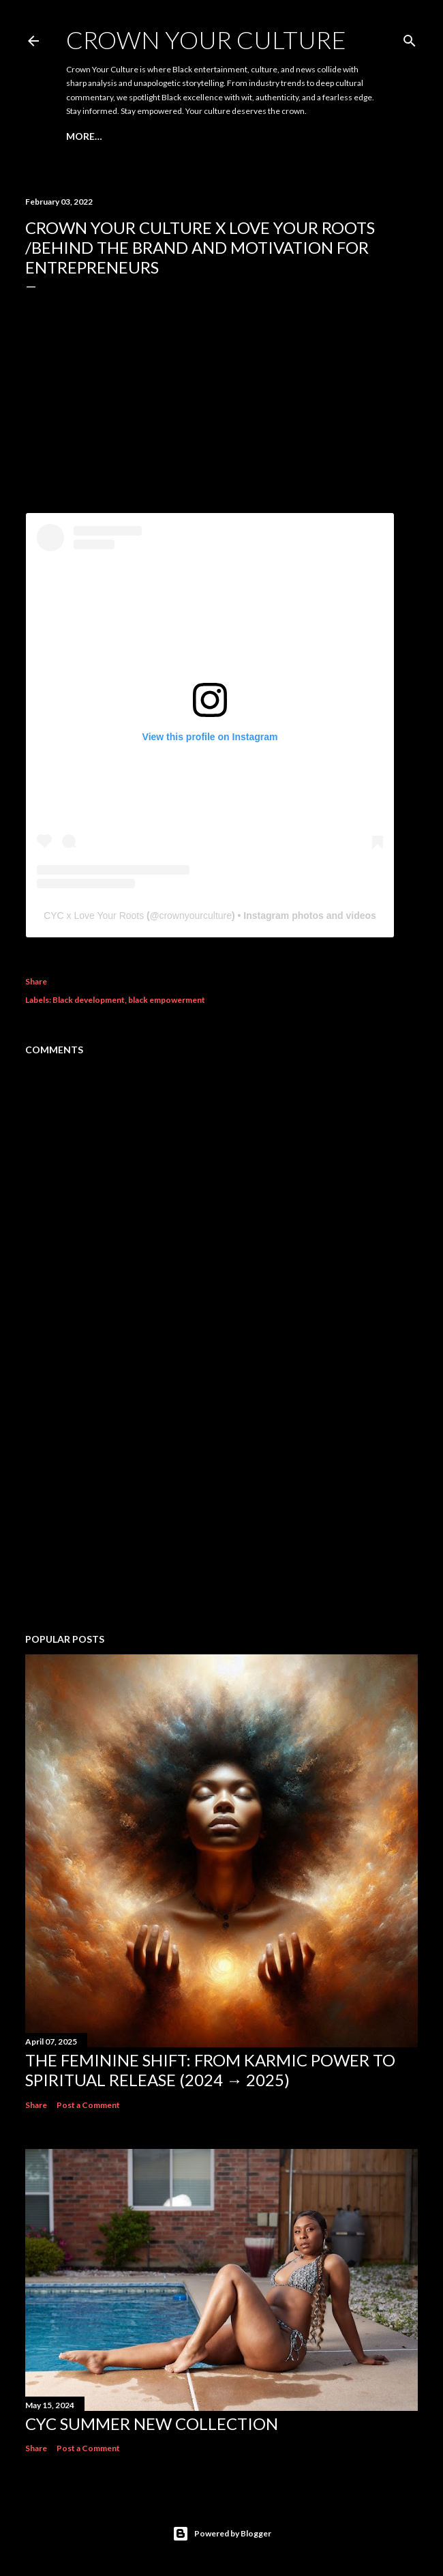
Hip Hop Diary (201, 136)
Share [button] (36, 981)
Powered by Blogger (221, 2534)
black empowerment (166, 1000)
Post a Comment (88, 2105)
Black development (88, 1000)
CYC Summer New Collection (151, 2423)
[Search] (409, 38)
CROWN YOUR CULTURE (206, 40)
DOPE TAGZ (131, 136)
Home (81, 136)
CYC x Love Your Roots (94, 915)
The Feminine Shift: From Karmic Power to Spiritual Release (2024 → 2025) (210, 2070)
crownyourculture (195, 915)
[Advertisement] (221, 1503)
